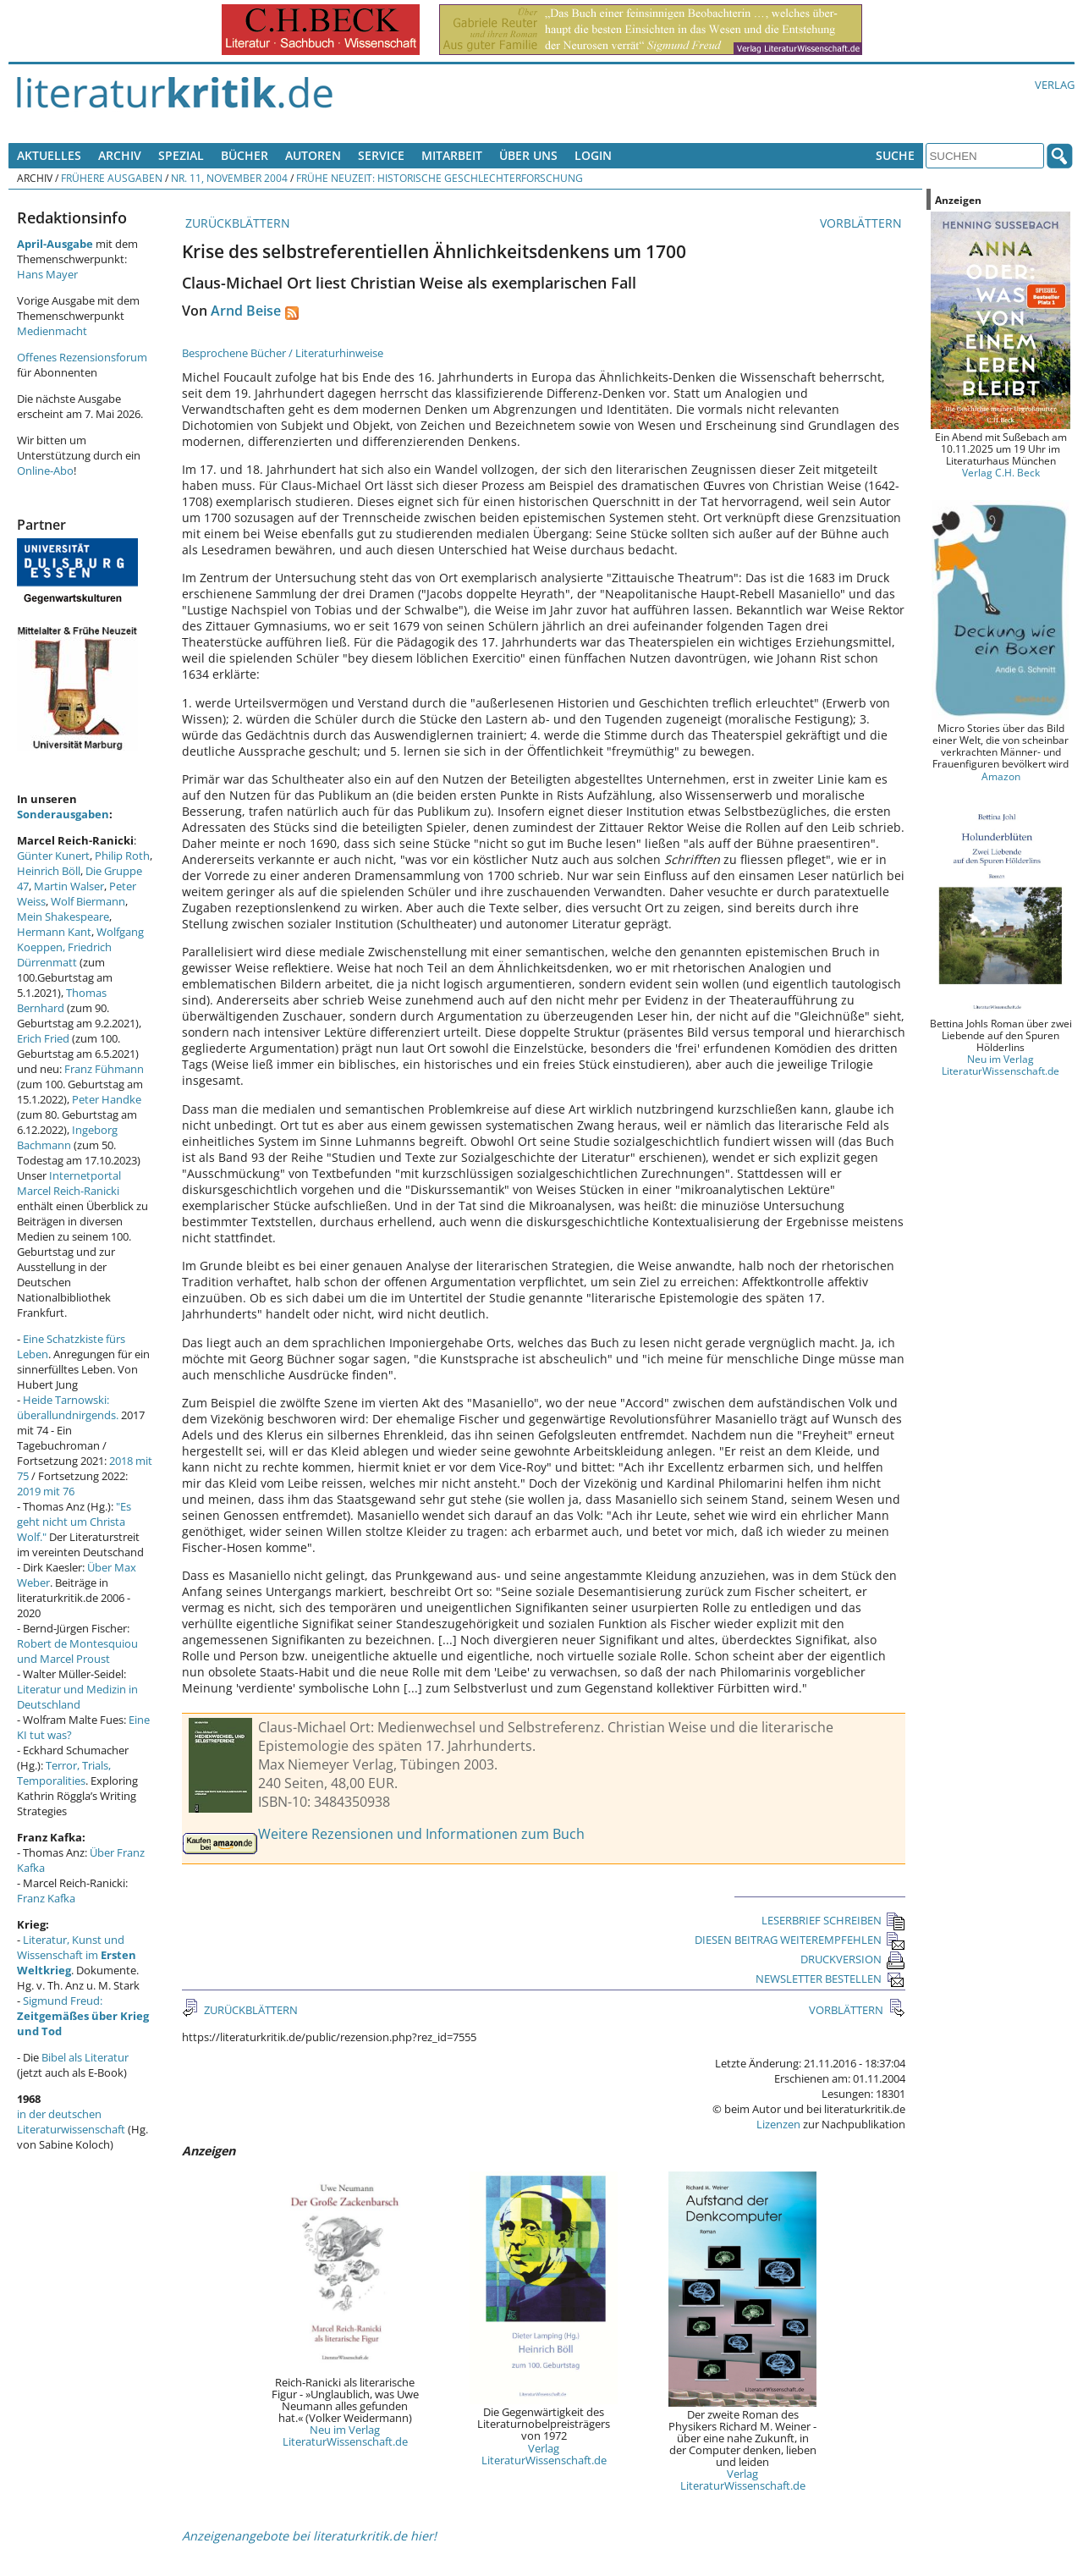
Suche (895, 155)
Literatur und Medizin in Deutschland (77, 1697)
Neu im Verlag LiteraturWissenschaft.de (345, 2435)
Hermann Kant (54, 931)
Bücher (244, 155)
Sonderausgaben (63, 814)
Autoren (313, 155)
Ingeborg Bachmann (67, 1137)
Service (381, 155)
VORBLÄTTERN (862, 223)
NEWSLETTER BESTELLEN (830, 1978)
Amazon (1000, 776)
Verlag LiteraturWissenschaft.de (544, 2454)
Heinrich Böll (48, 870)
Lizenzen (778, 2124)
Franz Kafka (46, 1898)
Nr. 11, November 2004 (229, 177)
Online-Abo (45, 470)
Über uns (528, 155)
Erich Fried (43, 1038)
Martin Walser (69, 886)
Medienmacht (52, 331)
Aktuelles (49, 155)
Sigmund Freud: (83, 2016)
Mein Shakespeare (63, 916)
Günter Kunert (53, 855)
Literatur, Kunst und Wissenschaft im (76, 1955)
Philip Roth (122, 855)
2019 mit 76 (45, 1491)
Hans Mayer (47, 274)
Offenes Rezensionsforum (82, 357)
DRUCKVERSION (852, 1959)
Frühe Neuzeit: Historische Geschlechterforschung (439, 177)
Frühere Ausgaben (111, 177)
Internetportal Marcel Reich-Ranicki (69, 1183)
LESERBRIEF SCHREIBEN (833, 1920)
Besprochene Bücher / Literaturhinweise (282, 353)
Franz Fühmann (104, 1068)
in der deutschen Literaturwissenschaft (71, 2121)
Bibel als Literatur (85, 2057)
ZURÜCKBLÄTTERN (236, 223)
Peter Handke (106, 1099)
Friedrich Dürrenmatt (64, 954)
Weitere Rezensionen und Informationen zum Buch (421, 1834)
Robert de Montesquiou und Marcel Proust (77, 1651)
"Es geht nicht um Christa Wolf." (74, 1521)
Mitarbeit (451, 155)
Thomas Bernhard (62, 1000)
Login (593, 155)
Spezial (181, 155)
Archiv (119, 155)
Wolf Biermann (88, 901)
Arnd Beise (246, 310)
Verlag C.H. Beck (1001, 472)
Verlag (1055, 84)
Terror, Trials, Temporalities (64, 1773)
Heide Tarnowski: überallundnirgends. (67, 1407)
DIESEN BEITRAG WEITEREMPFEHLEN (800, 1939)
